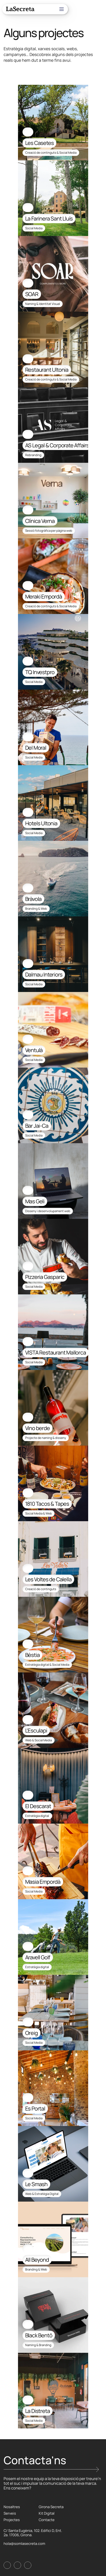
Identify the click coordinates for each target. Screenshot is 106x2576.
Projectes (12, 2519)
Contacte (47, 2519)
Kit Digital (47, 2513)
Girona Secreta (51, 2506)
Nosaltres (12, 2506)
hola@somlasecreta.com (24, 2543)
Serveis (10, 2513)
